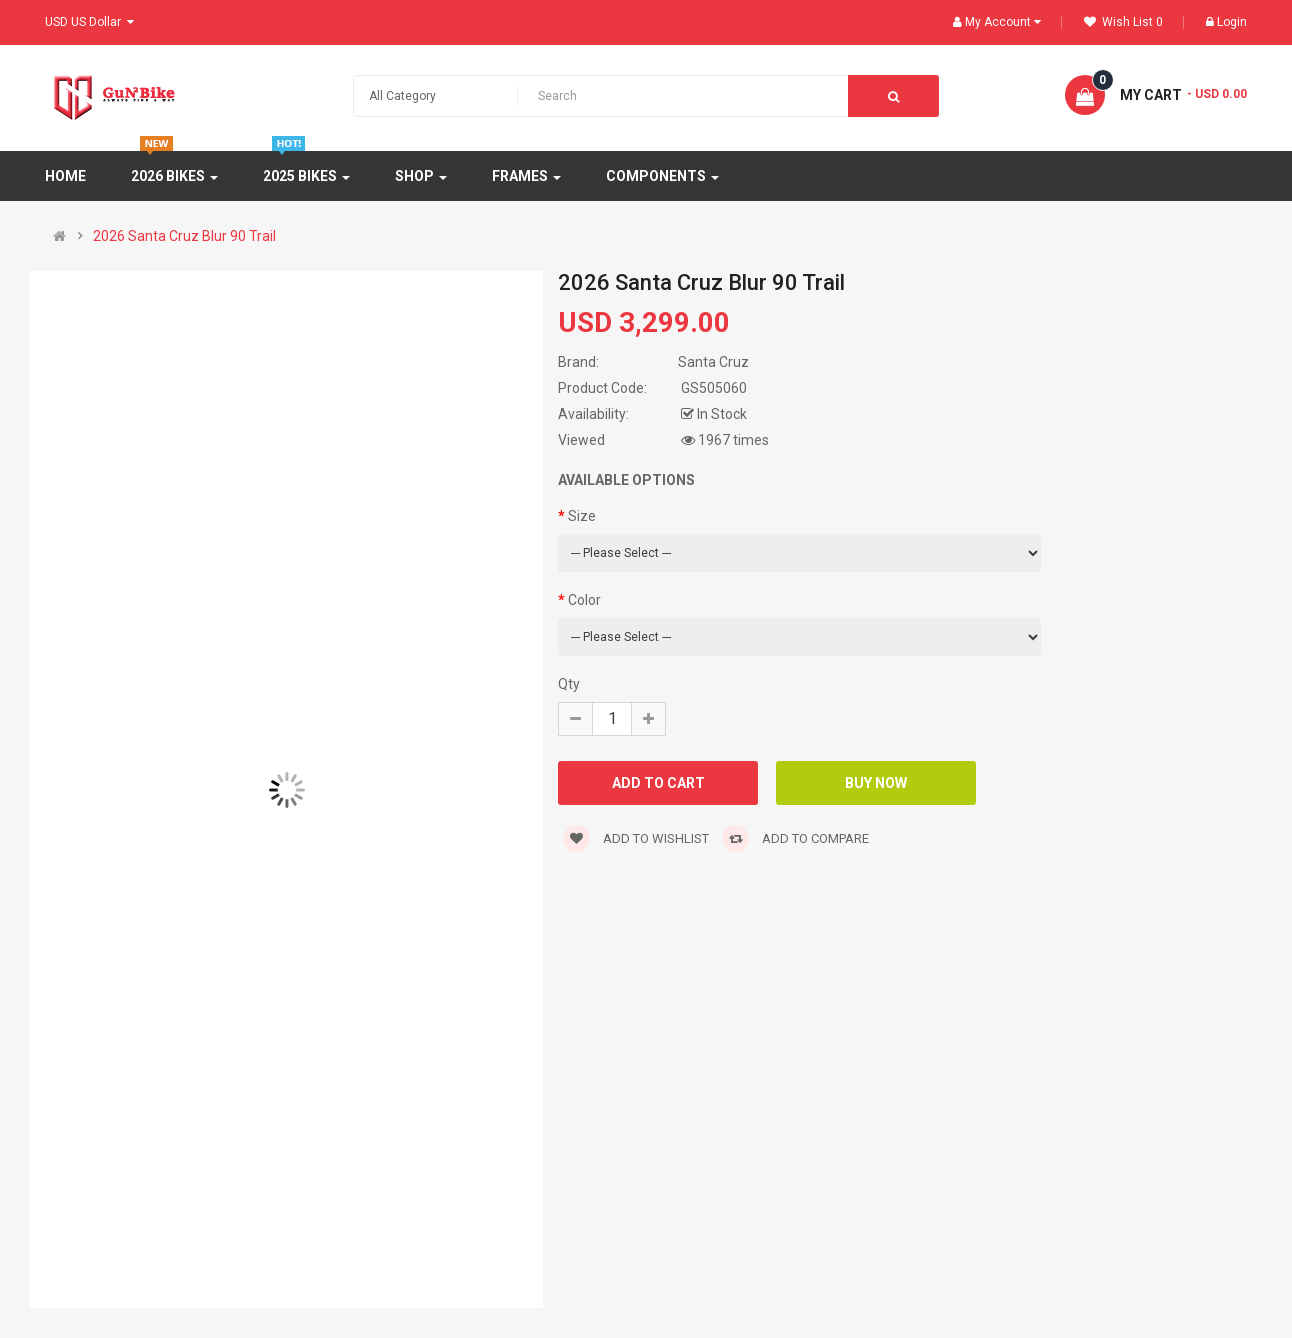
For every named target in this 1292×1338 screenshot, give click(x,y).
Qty (569, 684)
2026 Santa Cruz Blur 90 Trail (184, 236)
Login (1226, 22)
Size (582, 516)
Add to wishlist (636, 838)
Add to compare (795, 838)
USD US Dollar (89, 22)
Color (584, 600)
